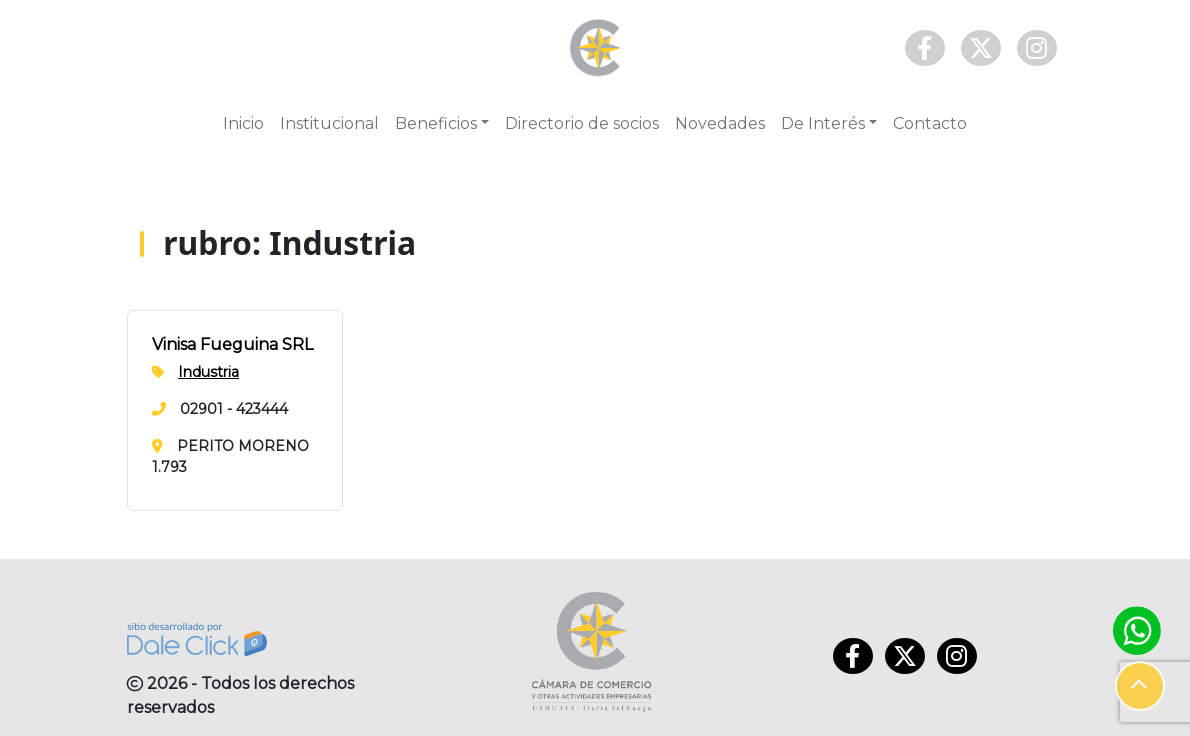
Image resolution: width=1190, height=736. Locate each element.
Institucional (329, 123)
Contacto (930, 123)
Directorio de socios (582, 123)
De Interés (823, 123)
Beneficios (436, 123)
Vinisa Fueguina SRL (232, 344)
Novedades (720, 123)
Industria (208, 372)
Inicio (243, 123)
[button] (1140, 686)
